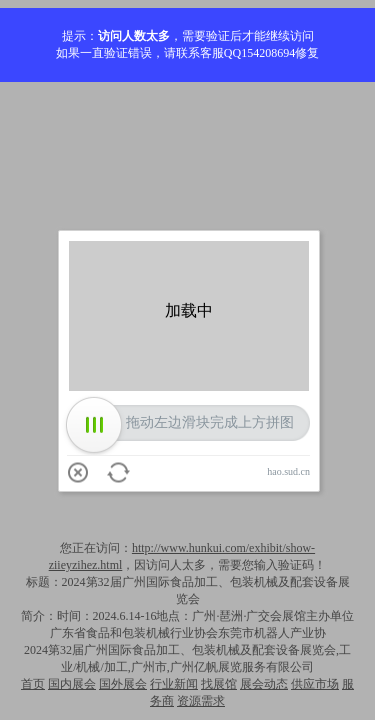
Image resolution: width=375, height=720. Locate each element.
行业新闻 (174, 684)
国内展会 (72, 684)
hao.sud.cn (288, 471)
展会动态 (264, 684)
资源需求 (201, 701)
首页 (33, 684)
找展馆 (219, 684)
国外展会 (123, 684)
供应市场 (315, 684)
